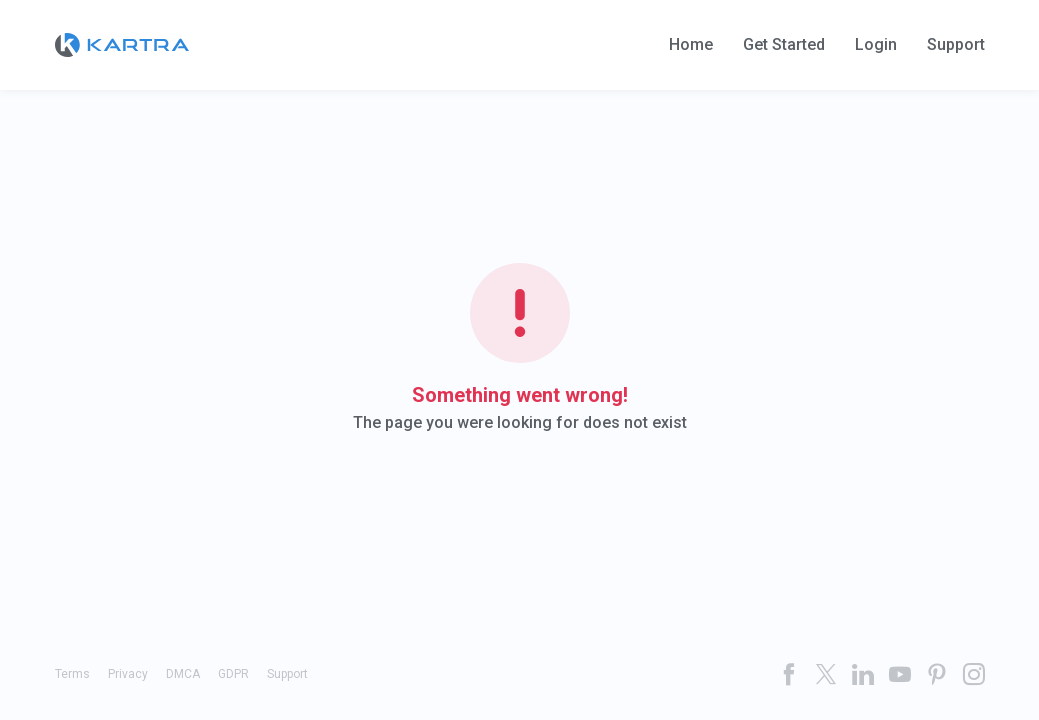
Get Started (784, 45)
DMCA (183, 674)
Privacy (128, 674)
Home (691, 45)
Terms (72, 674)
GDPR (233, 674)
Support (956, 45)
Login (876, 45)
